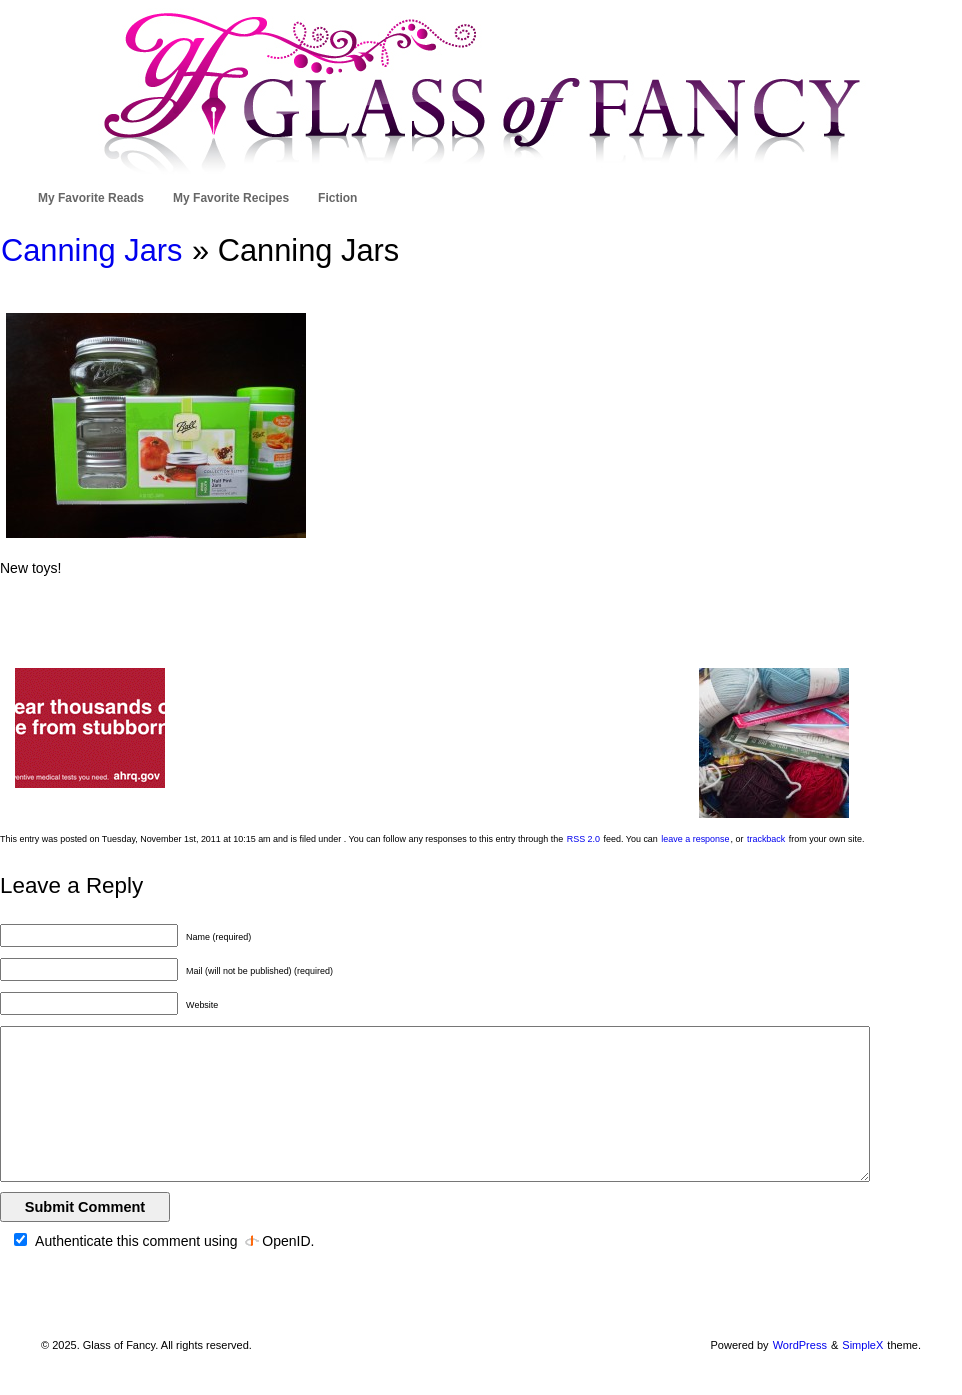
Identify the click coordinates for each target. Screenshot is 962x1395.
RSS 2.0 (583, 839)
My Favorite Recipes (231, 198)
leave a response (695, 839)
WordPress (800, 1345)
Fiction (337, 198)
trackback (766, 839)
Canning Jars (91, 250)
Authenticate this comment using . (164, 1241)
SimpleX (862, 1345)
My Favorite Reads (91, 198)
